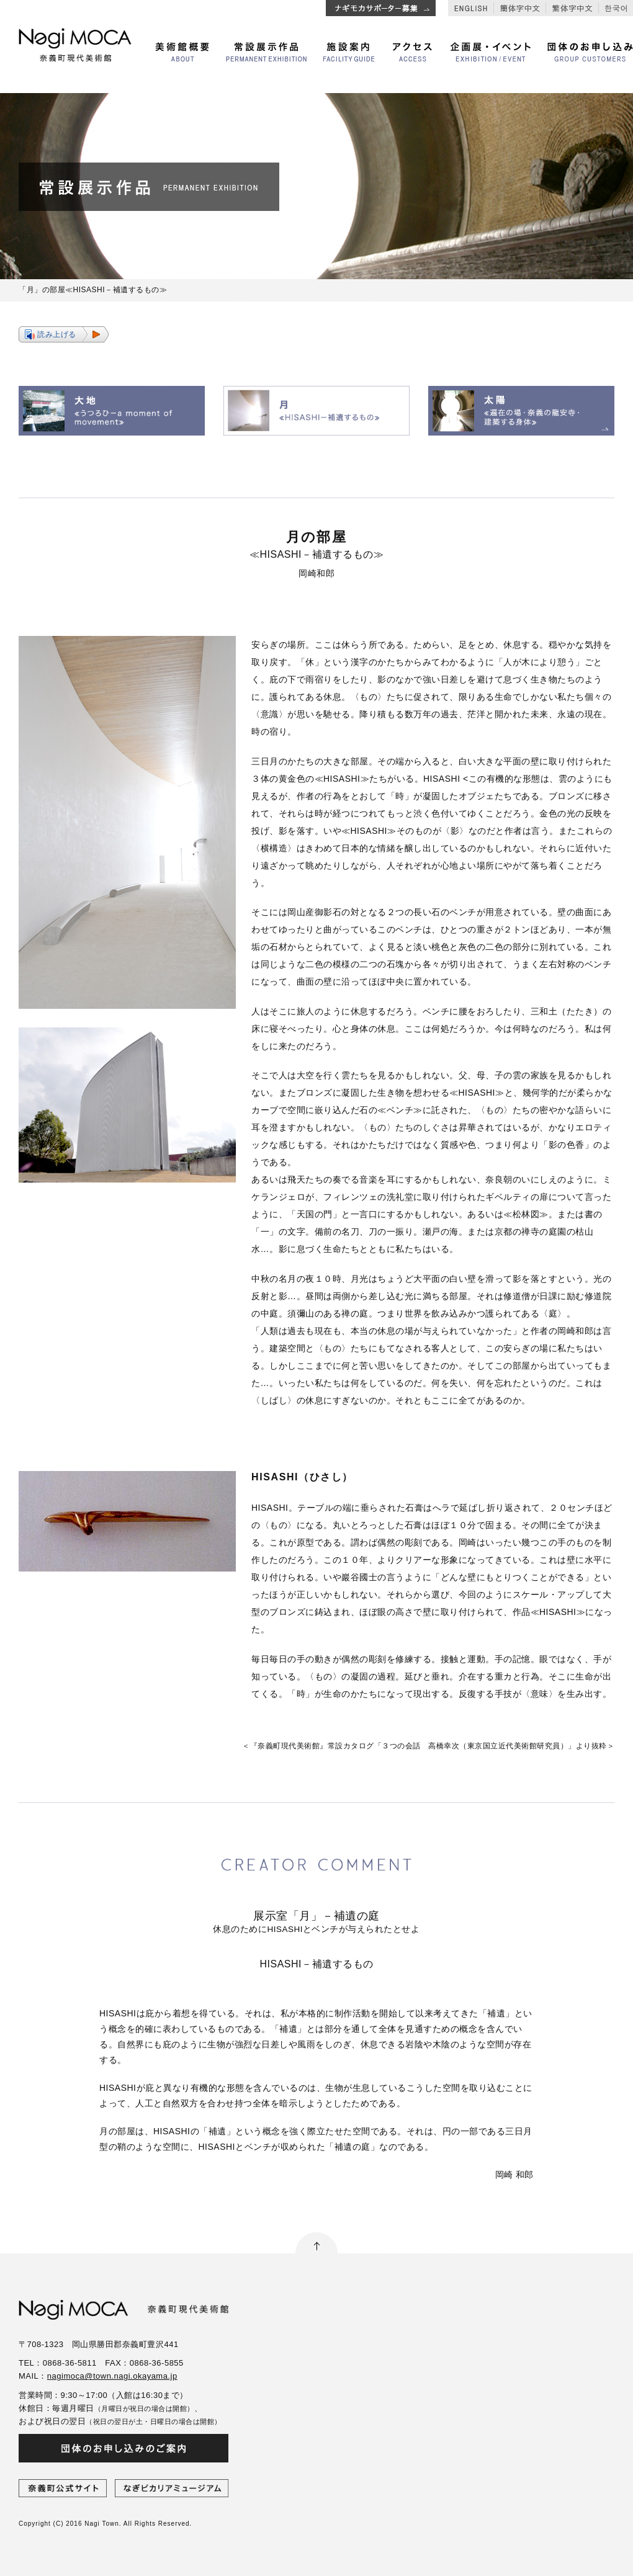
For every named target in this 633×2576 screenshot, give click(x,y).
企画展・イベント (491, 51)
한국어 (616, 8)
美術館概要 (182, 51)
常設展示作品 (266, 51)
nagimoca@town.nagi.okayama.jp (112, 2376)
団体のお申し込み (590, 51)
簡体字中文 (520, 8)
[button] (64, 334)
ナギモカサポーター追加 (381, 8)
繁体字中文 (572, 8)
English (471, 8)
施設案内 (348, 51)
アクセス (412, 51)
